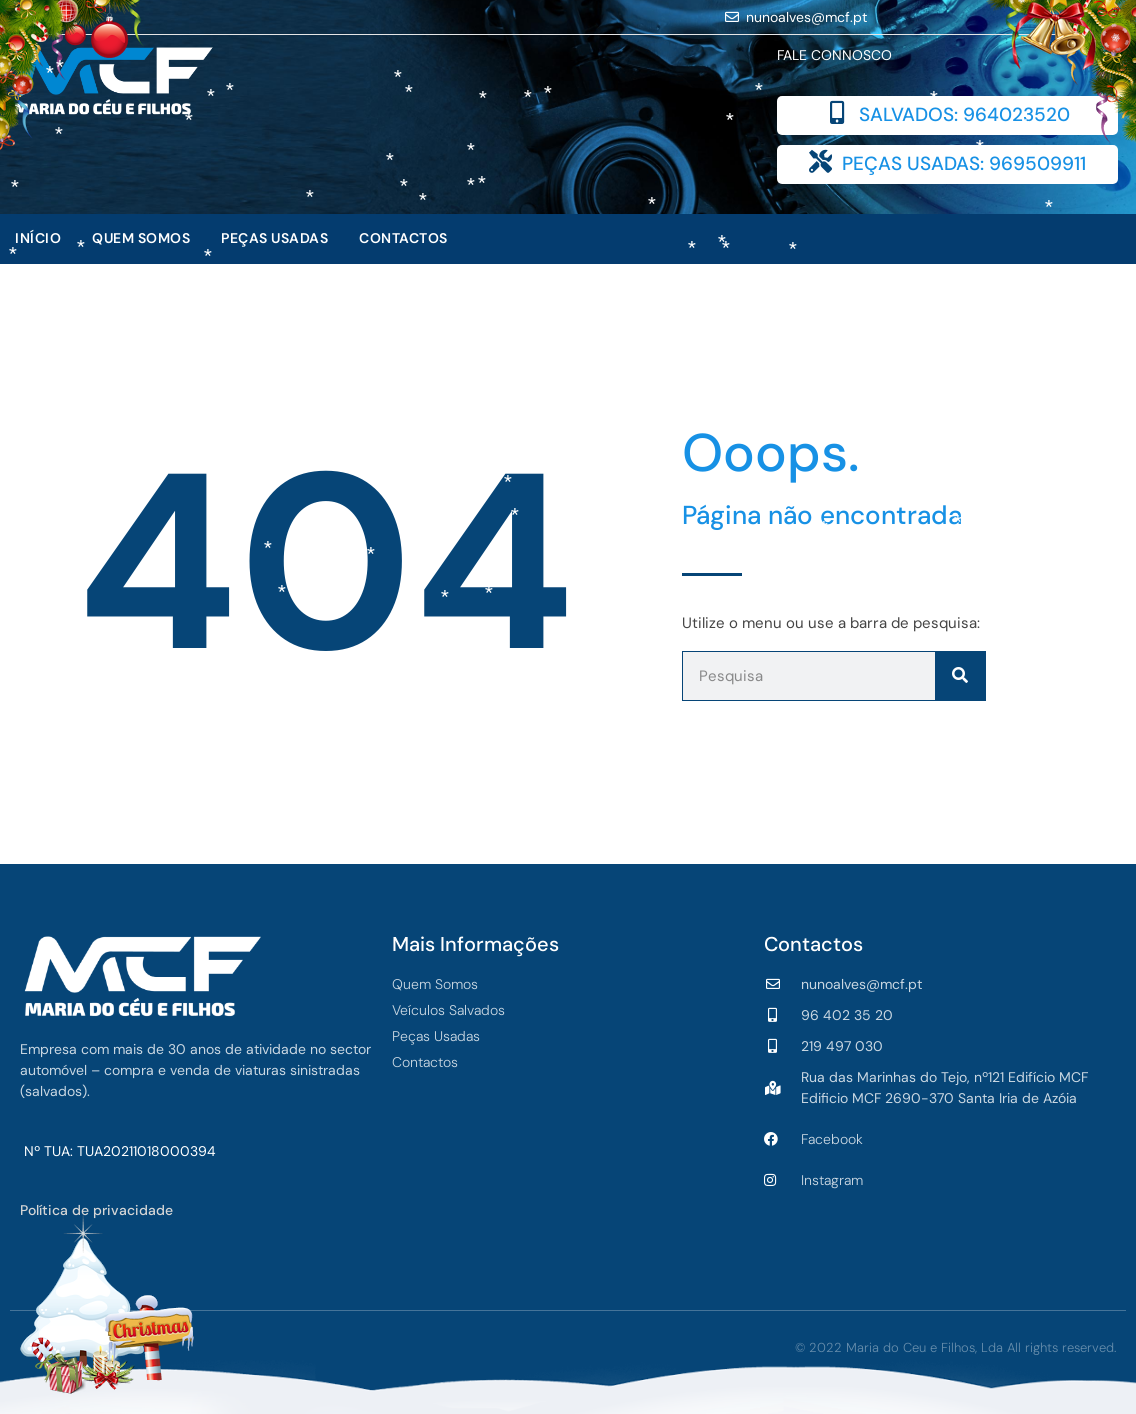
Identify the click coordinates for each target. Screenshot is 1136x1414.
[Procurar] (960, 676)
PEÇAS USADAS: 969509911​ (964, 163)
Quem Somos (141, 238)
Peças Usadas (274, 238)
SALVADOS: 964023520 (964, 114)
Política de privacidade (96, 1210)
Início (38, 238)
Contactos (403, 238)
